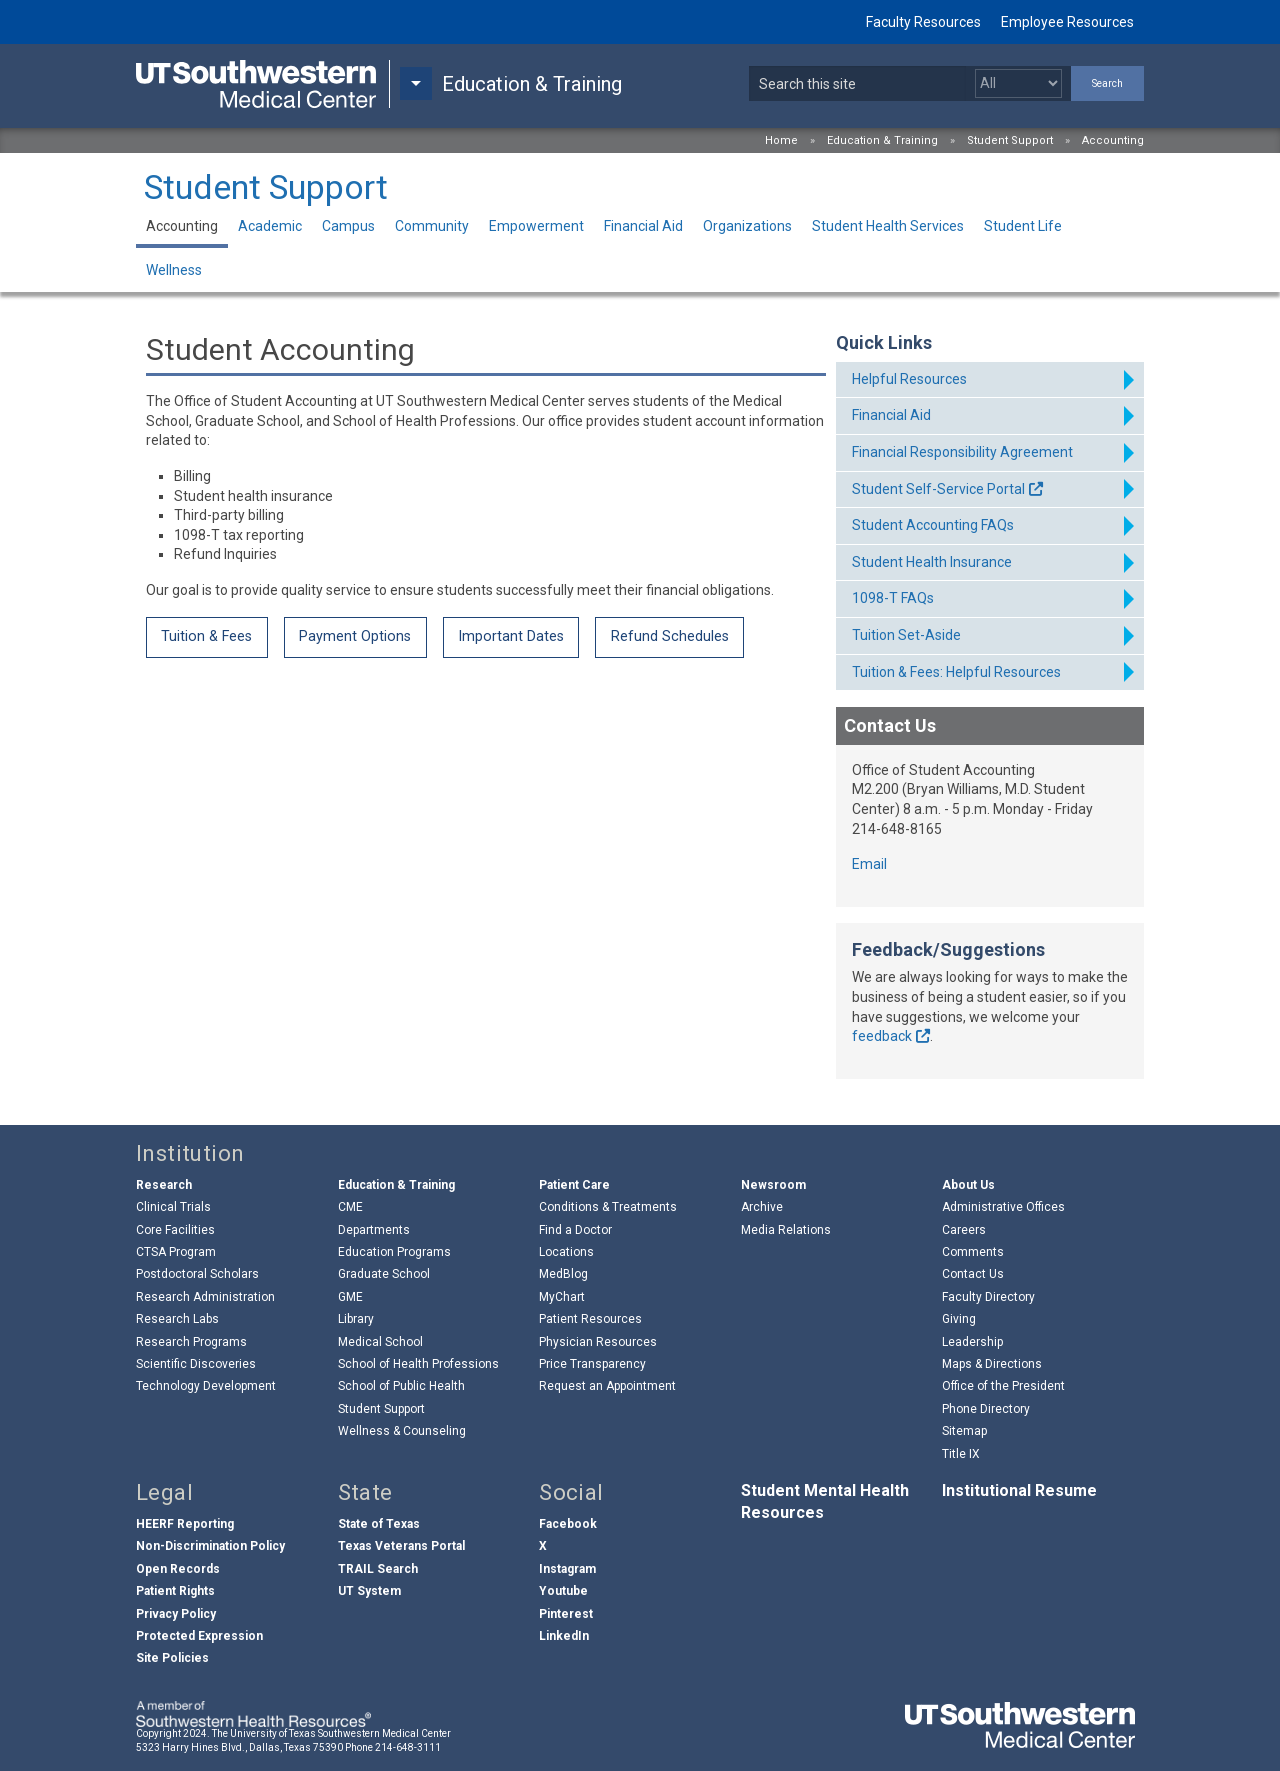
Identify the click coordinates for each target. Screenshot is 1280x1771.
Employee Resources (1067, 22)
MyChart (562, 1297)
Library (356, 1319)
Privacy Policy (176, 1614)
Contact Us (973, 1274)
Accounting (1113, 140)
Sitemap (964, 1431)
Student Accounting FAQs (933, 525)
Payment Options (355, 636)
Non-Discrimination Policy (210, 1546)
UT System (369, 1591)
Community (432, 226)
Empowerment (536, 226)
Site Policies (172, 1658)
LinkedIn (564, 1636)
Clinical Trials (173, 1207)
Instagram (567, 1569)
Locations (566, 1252)
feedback (882, 1036)
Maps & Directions (992, 1364)
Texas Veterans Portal (401, 1546)
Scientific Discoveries (196, 1364)
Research (164, 1185)
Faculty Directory (988, 1297)
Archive (762, 1207)
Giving (959, 1319)
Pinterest (566, 1614)
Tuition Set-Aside (906, 635)
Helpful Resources (909, 379)
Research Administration (205, 1297)
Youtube (563, 1591)
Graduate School (384, 1274)
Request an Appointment (607, 1386)
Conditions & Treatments (608, 1207)
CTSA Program (176, 1252)
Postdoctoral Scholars (197, 1274)
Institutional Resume (1019, 1490)
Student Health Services (888, 226)
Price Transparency (592, 1364)
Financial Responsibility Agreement (962, 452)
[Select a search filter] (1018, 83)
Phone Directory (986, 1409)
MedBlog (563, 1274)
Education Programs (394, 1252)
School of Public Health (401, 1386)
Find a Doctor (575, 1230)
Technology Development (206, 1386)
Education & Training (882, 140)
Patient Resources (590, 1319)
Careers (964, 1230)
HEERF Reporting (185, 1524)
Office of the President (1003, 1386)
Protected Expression (199, 1636)
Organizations (747, 226)
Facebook (568, 1524)
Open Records (178, 1569)
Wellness (174, 270)
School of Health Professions (418, 1364)
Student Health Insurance (932, 562)
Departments (374, 1230)
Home (781, 140)
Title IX (961, 1454)
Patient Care (574, 1185)
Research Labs (177, 1319)
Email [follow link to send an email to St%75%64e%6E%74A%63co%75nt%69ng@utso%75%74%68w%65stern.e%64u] (869, 864)
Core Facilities (175, 1230)
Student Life (1023, 226)
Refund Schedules (670, 636)
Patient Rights (175, 1591)
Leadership (972, 1342)
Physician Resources (598, 1342)
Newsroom (773, 1185)
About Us (968, 1185)
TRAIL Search (378, 1569)
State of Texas (379, 1524)
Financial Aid (643, 226)
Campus (348, 226)
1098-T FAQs (893, 598)
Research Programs (191, 1342)
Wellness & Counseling (402, 1431)
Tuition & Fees (206, 636)
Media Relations (786, 1230)
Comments (973, 1252)
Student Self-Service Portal (938, 489)
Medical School (380, 1342)
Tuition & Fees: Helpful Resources (956, 672)
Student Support (1010, 140)
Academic (270, 226)
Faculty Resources (923, 22)
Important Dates (511, 636)
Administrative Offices (1003, 1207)
